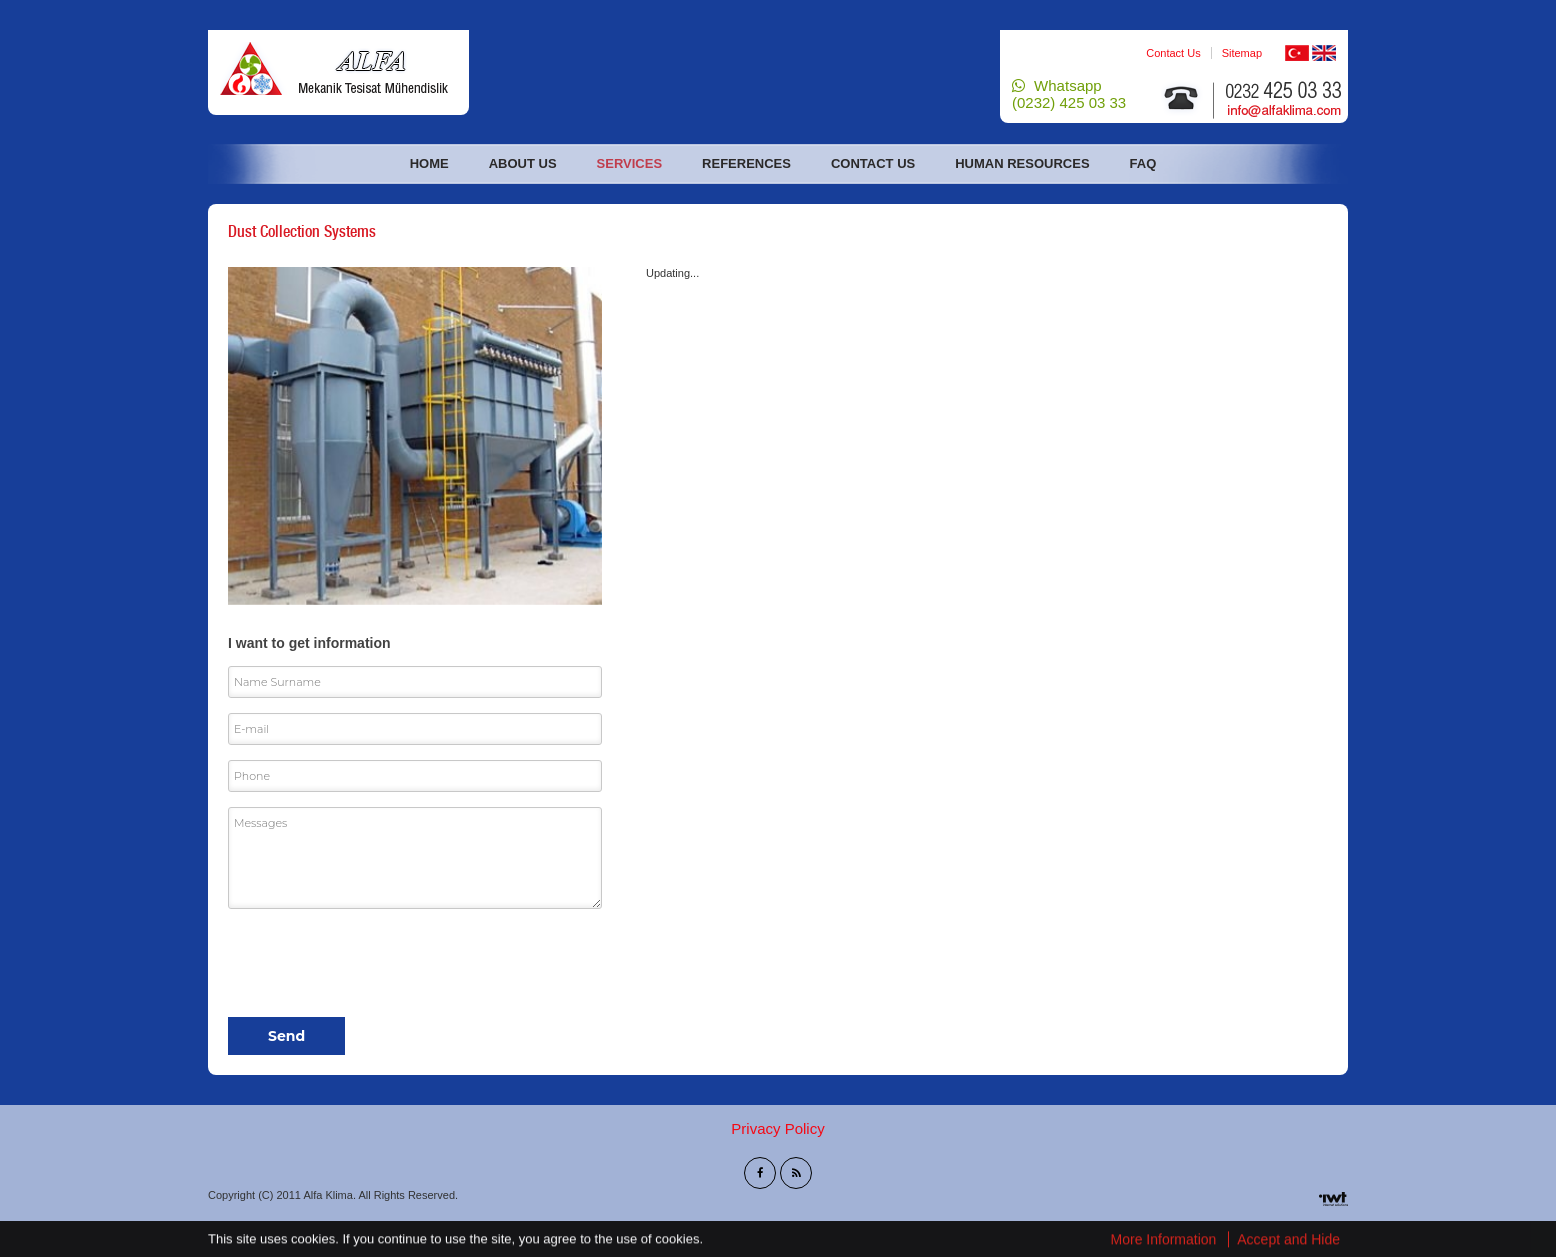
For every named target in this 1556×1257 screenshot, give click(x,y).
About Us (523, 163)
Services (630, 163)
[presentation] (380, 963)
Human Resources (1022, 163)
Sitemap (1242, 53)
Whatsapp (1069, 94)
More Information (1164, 1240)
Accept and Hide (1288, 1240)
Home (429, 163)
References (746, 163)
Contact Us (1173, 53)
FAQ (1143, 163)
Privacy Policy (777, 1128)
